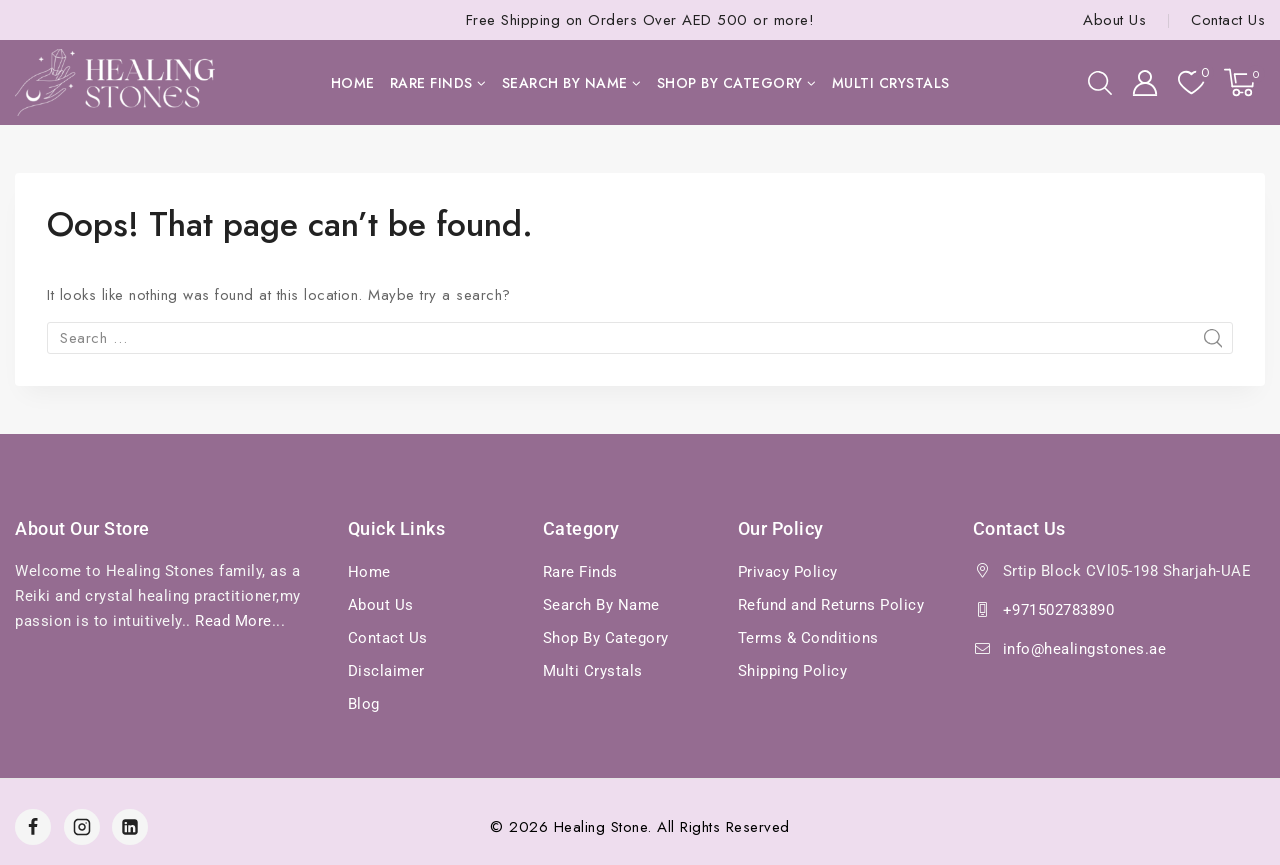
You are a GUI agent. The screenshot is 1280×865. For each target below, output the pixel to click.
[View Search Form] (1100, 83)
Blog (364, 704)
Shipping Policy (793, 671)
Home (353, 83)
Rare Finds (580, 572)
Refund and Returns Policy (831, 605)
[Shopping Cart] (1244, 82)
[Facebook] (33, 827)
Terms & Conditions (808, 638)
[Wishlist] (1191, 82)
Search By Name (601, 605)
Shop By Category (606, 638)
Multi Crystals (891, 83)
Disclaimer (386, 671)
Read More (233, 621)
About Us (1114, 20)
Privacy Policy (788, 572)
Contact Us (1228, 20)
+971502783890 (1059, 610)
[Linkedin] (130, 827)
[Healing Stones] (115, 82)
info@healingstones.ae (1085, 649)
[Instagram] (82, 827)
